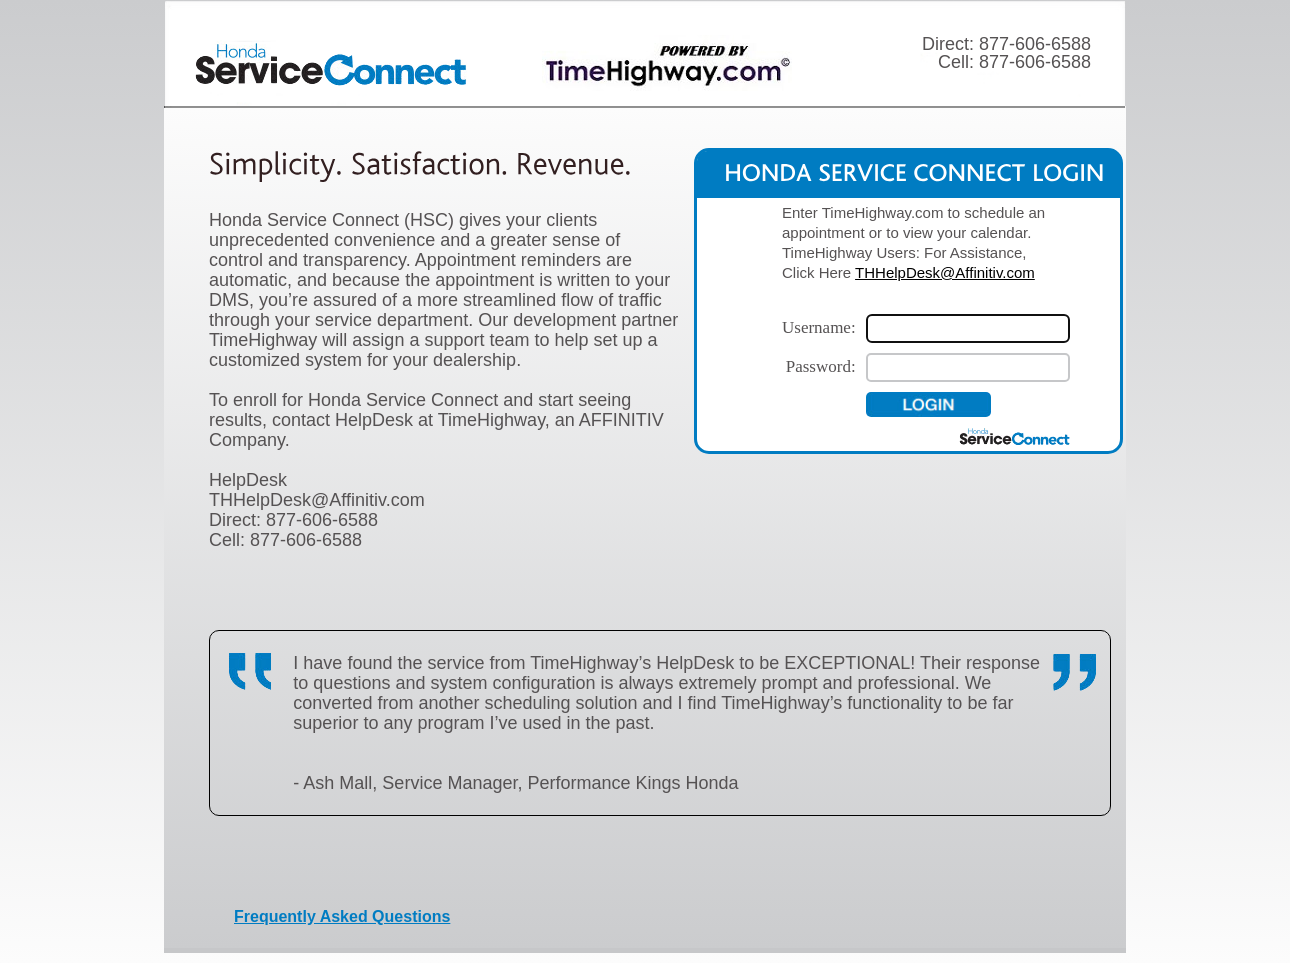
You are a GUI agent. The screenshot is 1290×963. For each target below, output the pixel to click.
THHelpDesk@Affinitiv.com (945, 272)
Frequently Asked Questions (342, 916)
